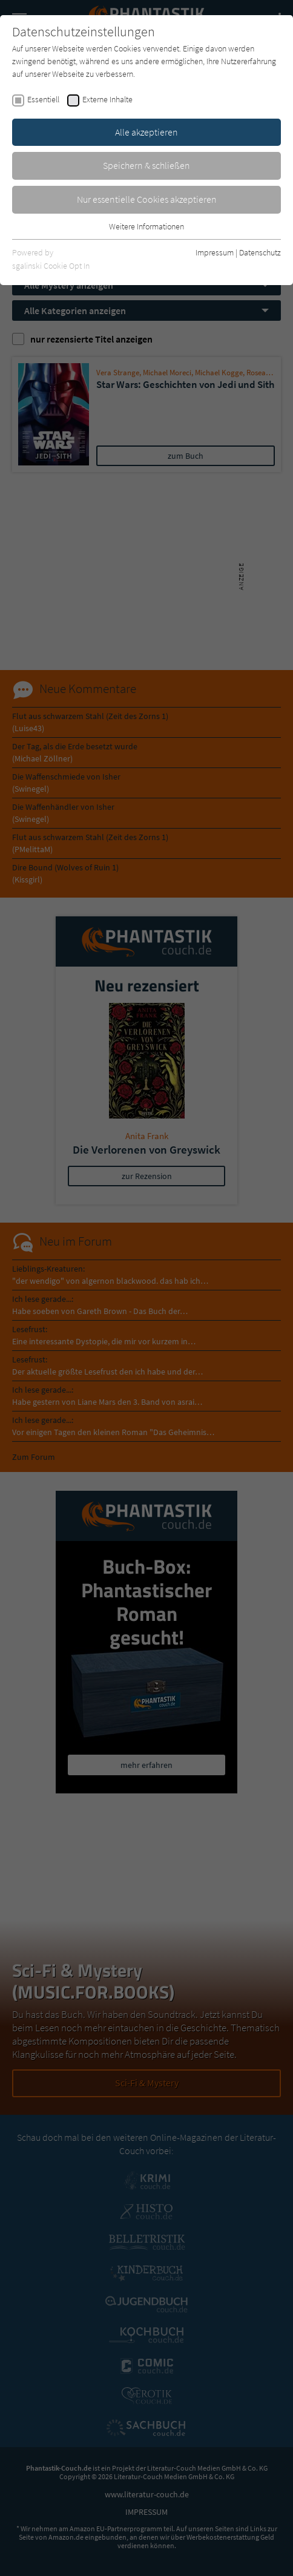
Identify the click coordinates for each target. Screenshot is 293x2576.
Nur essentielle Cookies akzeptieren (147, 199)
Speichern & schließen (146, 165)
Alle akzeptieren (146, 132)
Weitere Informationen (146, 226)
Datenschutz (260, 252)
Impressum (215, 252)
